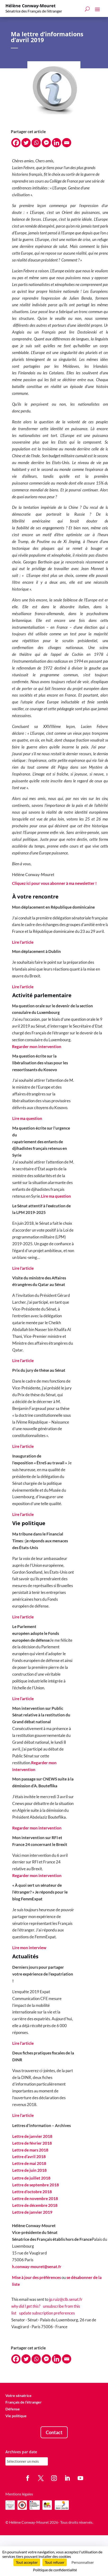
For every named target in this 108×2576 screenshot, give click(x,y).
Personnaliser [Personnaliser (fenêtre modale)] (82, 2562)
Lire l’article (22, 942)
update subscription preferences (47, 2313)
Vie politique (16, 2415)
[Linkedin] (56, 142)
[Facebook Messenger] (46, 142)
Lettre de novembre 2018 (35, 2198)
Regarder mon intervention (36, 1046)
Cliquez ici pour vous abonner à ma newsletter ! (54, 883)
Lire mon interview (29, 1947)
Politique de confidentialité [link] (55, 2570)
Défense (12, 2409)
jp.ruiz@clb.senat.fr (66, 2299)
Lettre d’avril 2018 (29, 2156)
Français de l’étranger (23, 2402)
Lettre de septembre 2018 (35, 2184)
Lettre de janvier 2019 (32, 2212)
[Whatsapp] (36, 142)
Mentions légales (19, 2494)
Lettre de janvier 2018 (32, 2136)
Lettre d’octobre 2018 (32, 2191)
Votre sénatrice (18, 2395)
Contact (54, 2432)
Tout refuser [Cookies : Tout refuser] (54, 2562)
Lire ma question (27, 1118)
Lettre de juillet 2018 (31, 2178)
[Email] (66, 142)
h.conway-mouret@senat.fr (36, 2266)
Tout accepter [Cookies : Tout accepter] (27, 2562)
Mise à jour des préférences (36, 2277)
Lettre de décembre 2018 (35, 2205)
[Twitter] (26, 142)
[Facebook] (16, 142)
